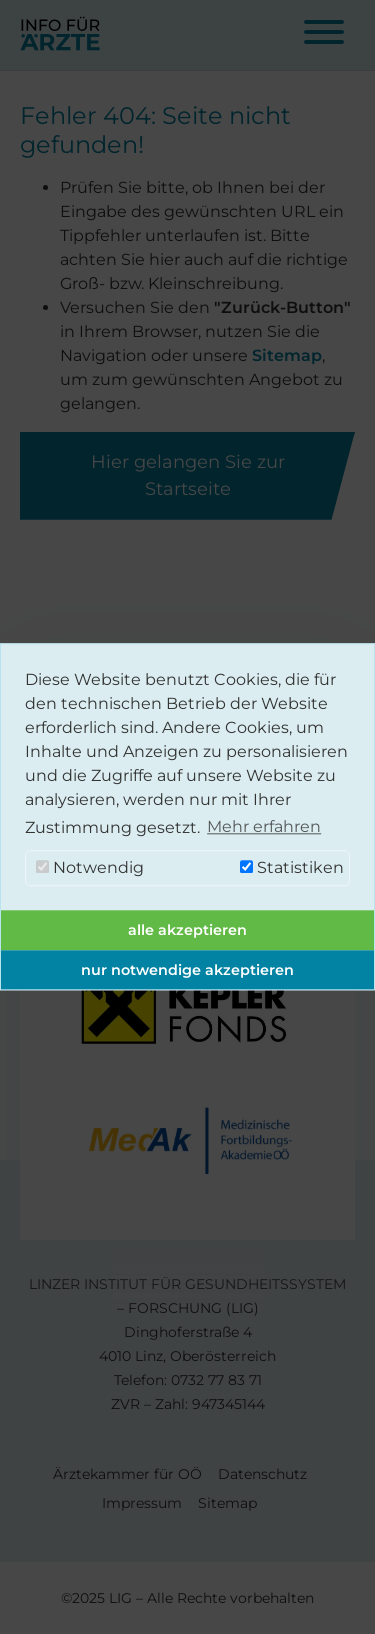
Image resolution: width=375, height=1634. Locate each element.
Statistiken (292, 868)
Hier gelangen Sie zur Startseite (188, 475)
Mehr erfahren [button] (264, 827)
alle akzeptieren (187, 930)
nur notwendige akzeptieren (187, 970)
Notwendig (90, 868)
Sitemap (287, 355)
